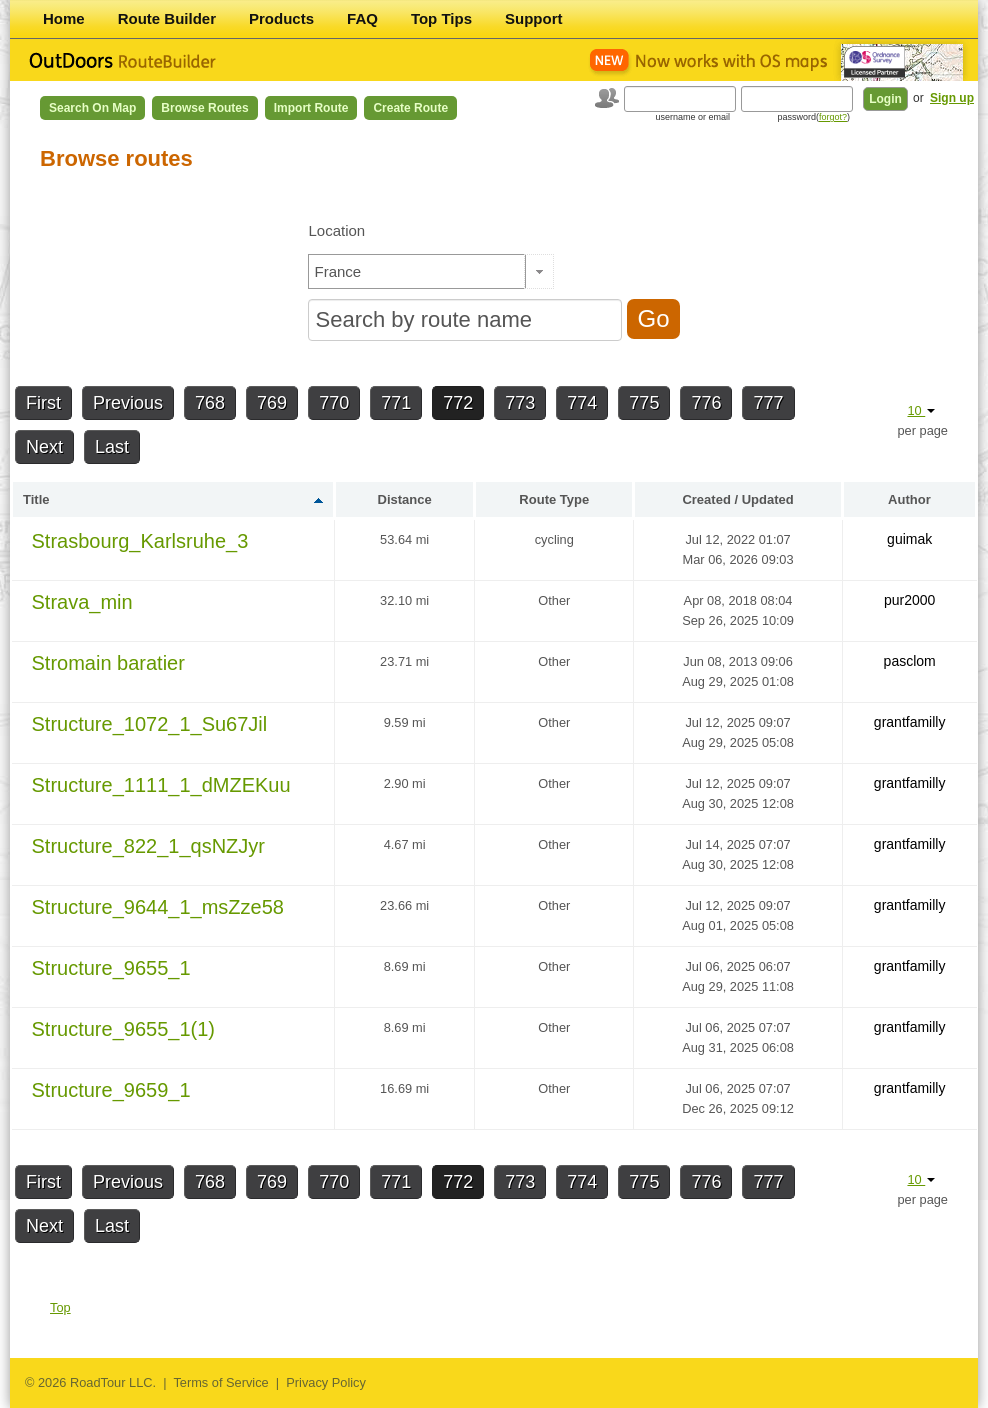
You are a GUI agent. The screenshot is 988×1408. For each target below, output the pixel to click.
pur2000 (909, 600)
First (43, 403)
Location (336, 230)
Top (60, 1307)
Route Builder (167, 18)
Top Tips (441, 18)
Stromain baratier (108, 663)
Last (112, 447)
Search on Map (92, 108)
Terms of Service (220, 1382)
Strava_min (82, 602)
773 (520, 403)
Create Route (410, 108)
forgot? (833, 117)
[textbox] (417, 271)
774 (582, 403)
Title (36, 499)
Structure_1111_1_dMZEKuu (161, 785)
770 (334, 403)
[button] (539, 271)
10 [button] (921, 410)
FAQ (362, 18)
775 (644, 403)
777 (768, 403)
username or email (692, 117)
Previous (128, 403)
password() (813, 117)
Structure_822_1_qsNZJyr (148, 846)
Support (534, 18)
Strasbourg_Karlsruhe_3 (140, 541)
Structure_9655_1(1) (123, 1029)
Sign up (952, 98)
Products (281, 18)
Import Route (311, 108)
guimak (909, 539)
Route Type (554, 499)
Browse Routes (204, 108)
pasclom (910, 661)
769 (272, 403)
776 (706, 403)
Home (64, 18)
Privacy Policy (326, 1382)
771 (396, 403)
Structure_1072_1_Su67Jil (150, 724)
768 (210, 403)
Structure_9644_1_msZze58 (158, 907)
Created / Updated (737, 499)
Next (44, 447)
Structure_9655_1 (111, 968)
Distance (405, 499)
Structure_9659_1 (111, 1090)
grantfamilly (910, 722)
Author (909, 499)
